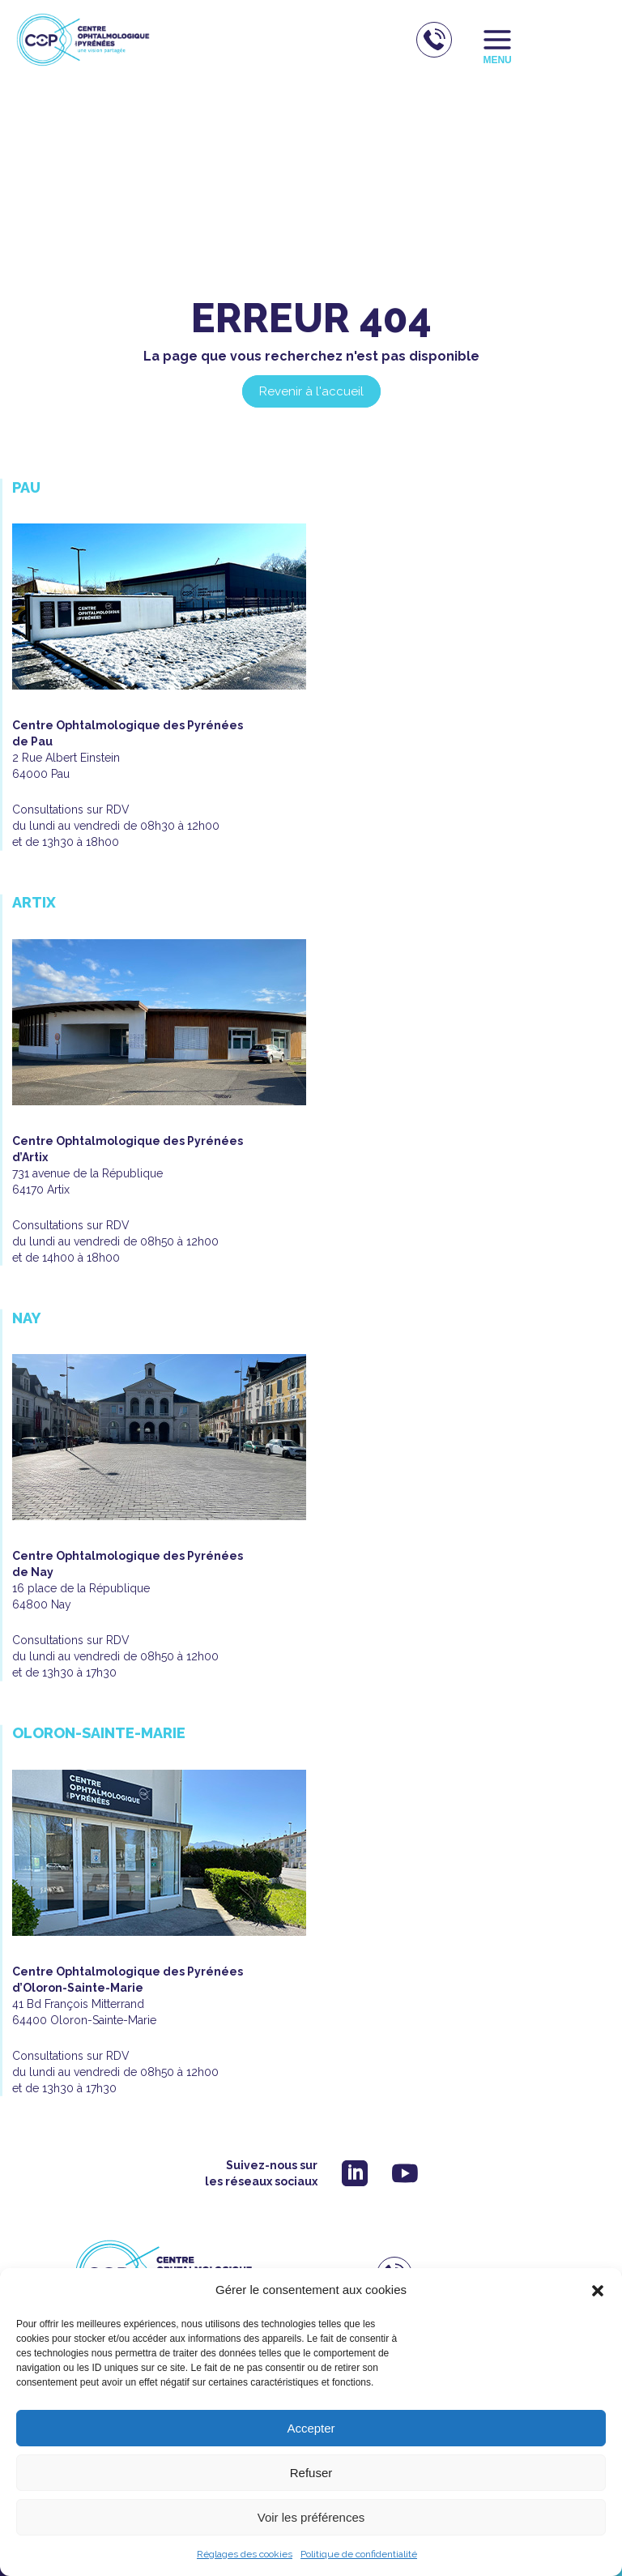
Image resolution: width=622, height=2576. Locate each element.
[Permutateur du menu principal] (497, 40)
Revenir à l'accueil (311, 391)
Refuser (311, 2473)
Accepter (310, 2428)
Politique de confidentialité (358, 2554)
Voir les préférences (311, 2517)
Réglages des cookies (244, 2554)
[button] (598, 2291)
